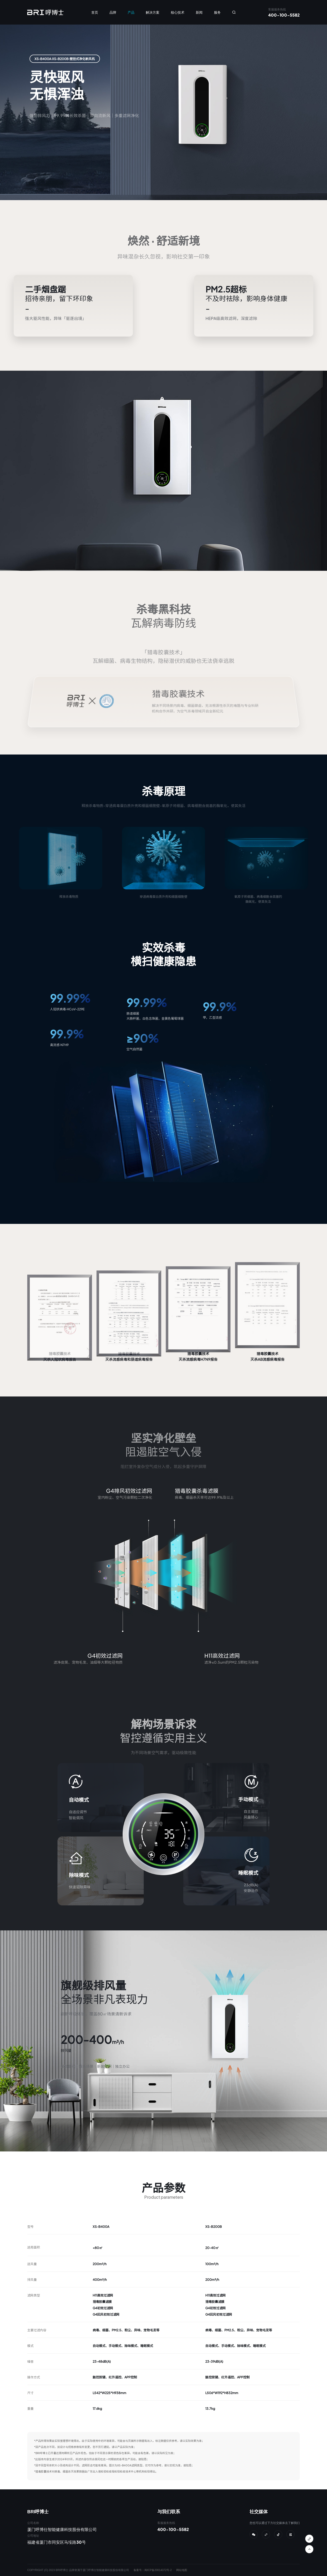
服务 (217, 12)
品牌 (112, 12)
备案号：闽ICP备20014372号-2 (153, 2570)
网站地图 (181, 2570)
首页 (94, 12)
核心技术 (177, 12)
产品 (131, 12)
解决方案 (152, 12)
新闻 (199, 12)
